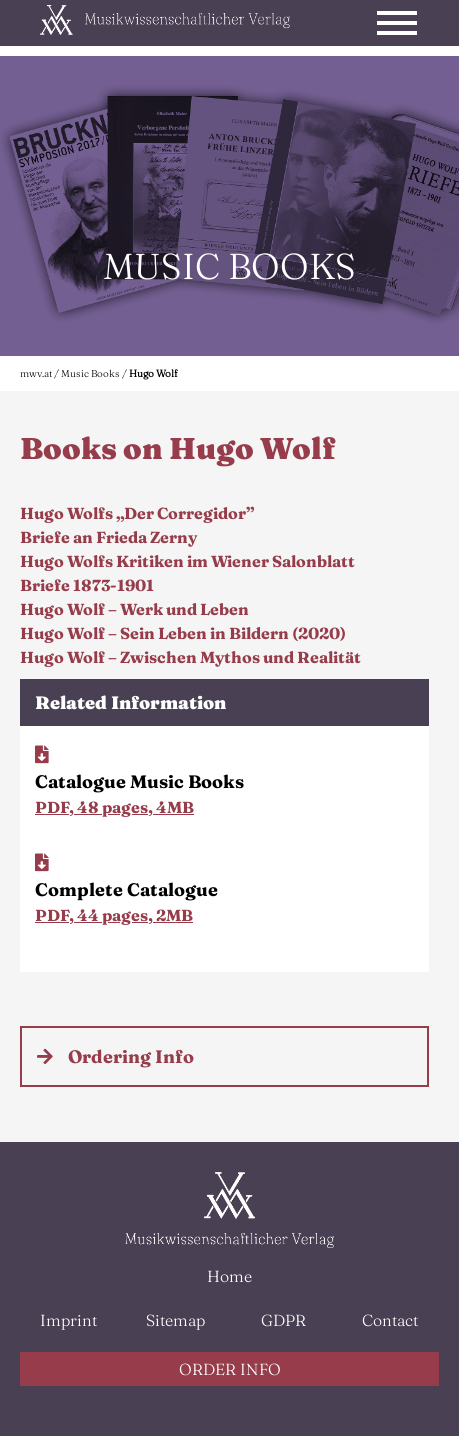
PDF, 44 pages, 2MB (114, 915)
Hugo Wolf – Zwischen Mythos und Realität (190, 657)
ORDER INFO (230, 1369)
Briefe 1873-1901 (87, 585)
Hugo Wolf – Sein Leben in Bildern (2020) (183, 633)
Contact (390, 1320)
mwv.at (36, 373)
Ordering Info (131, 1056)
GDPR (283, 1320)
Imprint (68, 1320)
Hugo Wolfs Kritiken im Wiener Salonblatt (187, 561)
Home (229, 1276)
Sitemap (175, 1320)
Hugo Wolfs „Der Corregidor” (137, 513)
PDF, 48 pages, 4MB (114, 807)
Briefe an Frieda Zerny (108, 537)
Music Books (90, 373)
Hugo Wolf (153, 373)
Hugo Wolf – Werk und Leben (134, 609)
